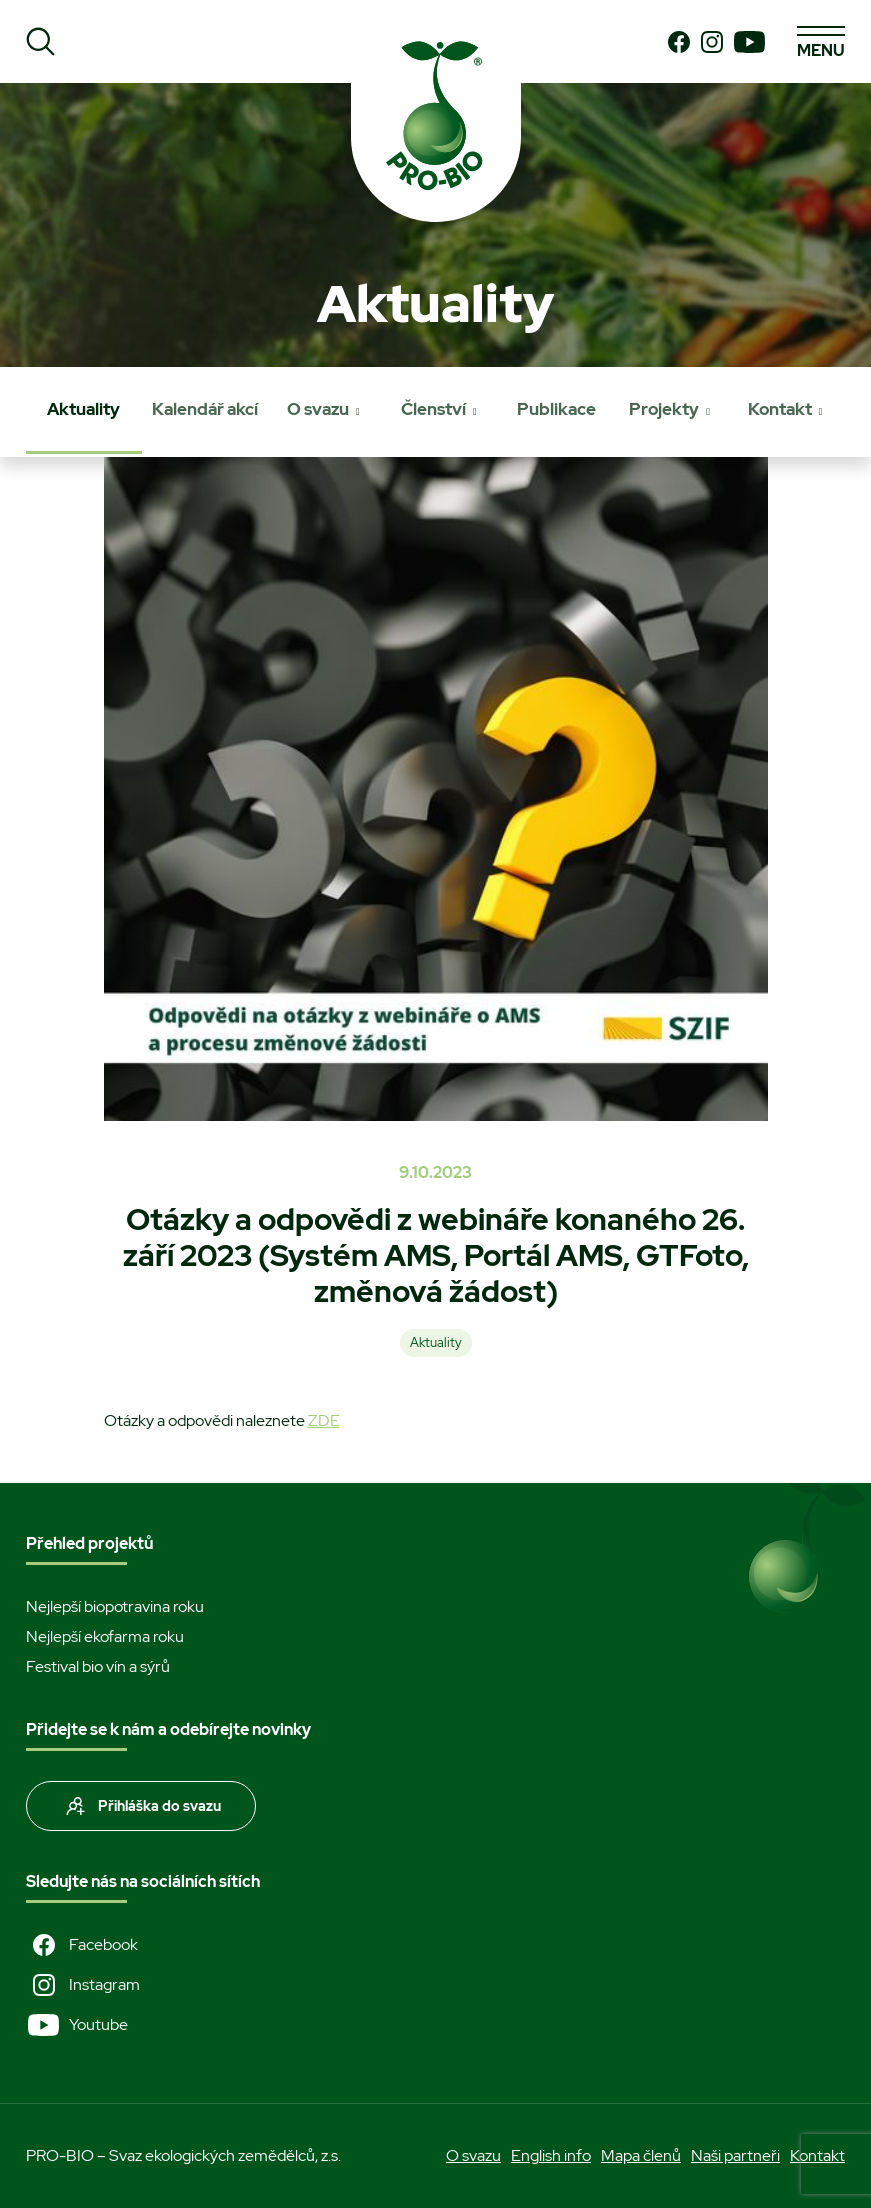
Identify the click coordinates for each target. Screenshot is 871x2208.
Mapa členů (641, 2155)
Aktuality (83, 409)
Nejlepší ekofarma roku (105, 1636)
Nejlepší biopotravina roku (115, 1606)
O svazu (318, 409)
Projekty (664, 409)
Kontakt (780, 409)
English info (551, 2155)
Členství (433, 409)
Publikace (556, 409)
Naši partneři (735, 2155)
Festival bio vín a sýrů (98, 1666)
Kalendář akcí (205, 409)
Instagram (83, 1985)
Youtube (77, 2025)
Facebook (82, 1945)
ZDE (324, 1420)
